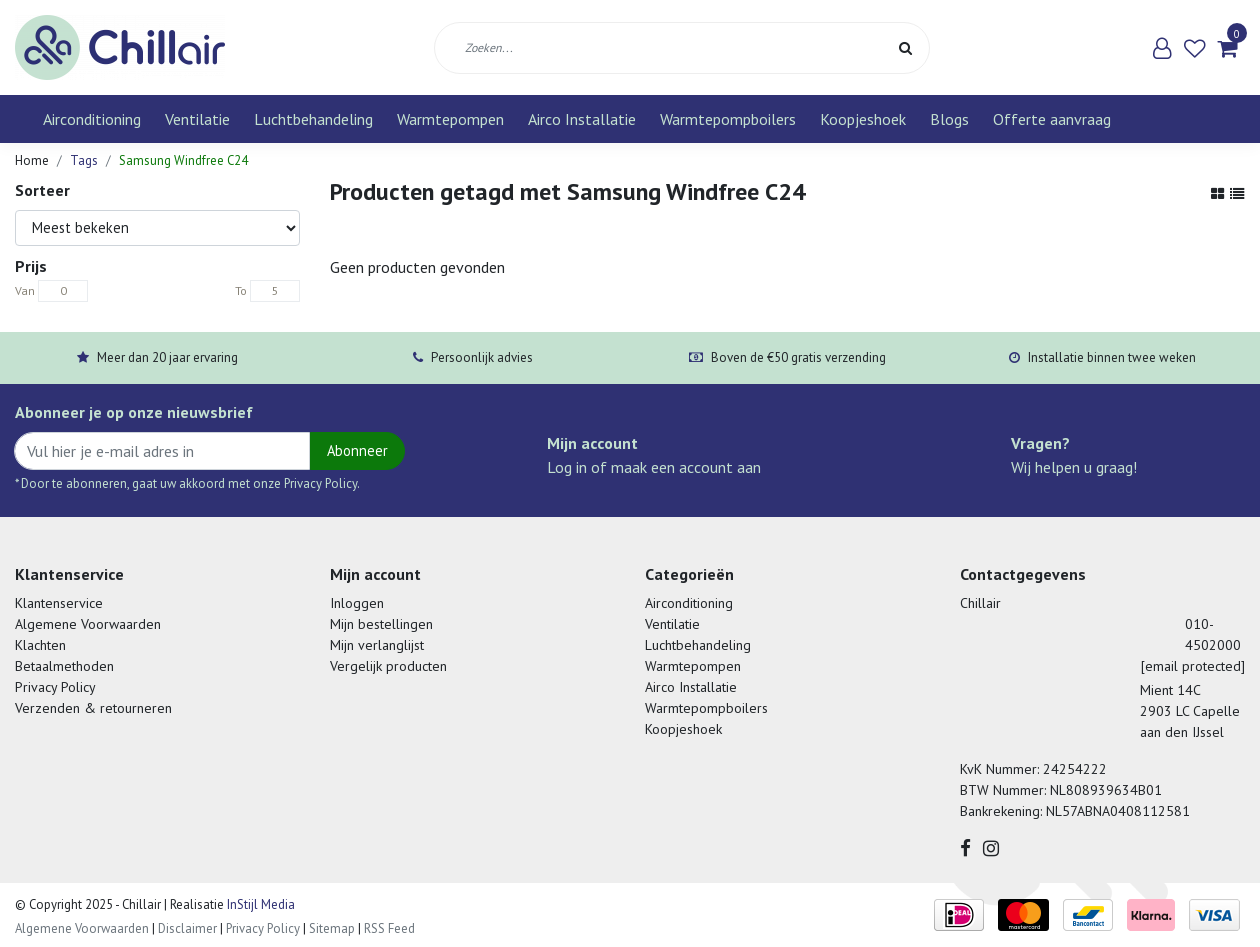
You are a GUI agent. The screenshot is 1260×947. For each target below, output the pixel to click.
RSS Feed (389, 928)
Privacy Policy (55, 687)
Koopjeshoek (863, 119)
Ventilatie (197, 119)
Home (32, 160)
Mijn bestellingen (381, 624)
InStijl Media (259, 904)
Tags (84, 160)
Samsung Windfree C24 (183, 160)
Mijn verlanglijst (377, 645)
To (241, 290)
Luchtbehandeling (313, 119)
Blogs (949, 119)
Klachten (40, 645)
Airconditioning (92, 119)
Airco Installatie (582, 119)
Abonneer (357, 450)
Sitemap (332, 928)
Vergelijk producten (388, 666)
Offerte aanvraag (1052, 119)
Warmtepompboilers (728, 119)
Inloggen (357, 603)
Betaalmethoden (64, 666)
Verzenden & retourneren (93, 708)
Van (25, 290)
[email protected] (1193, 666)
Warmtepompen (450, 119)
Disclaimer (187, 928)
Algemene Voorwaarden (88, 624)
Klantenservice (59, 603)
